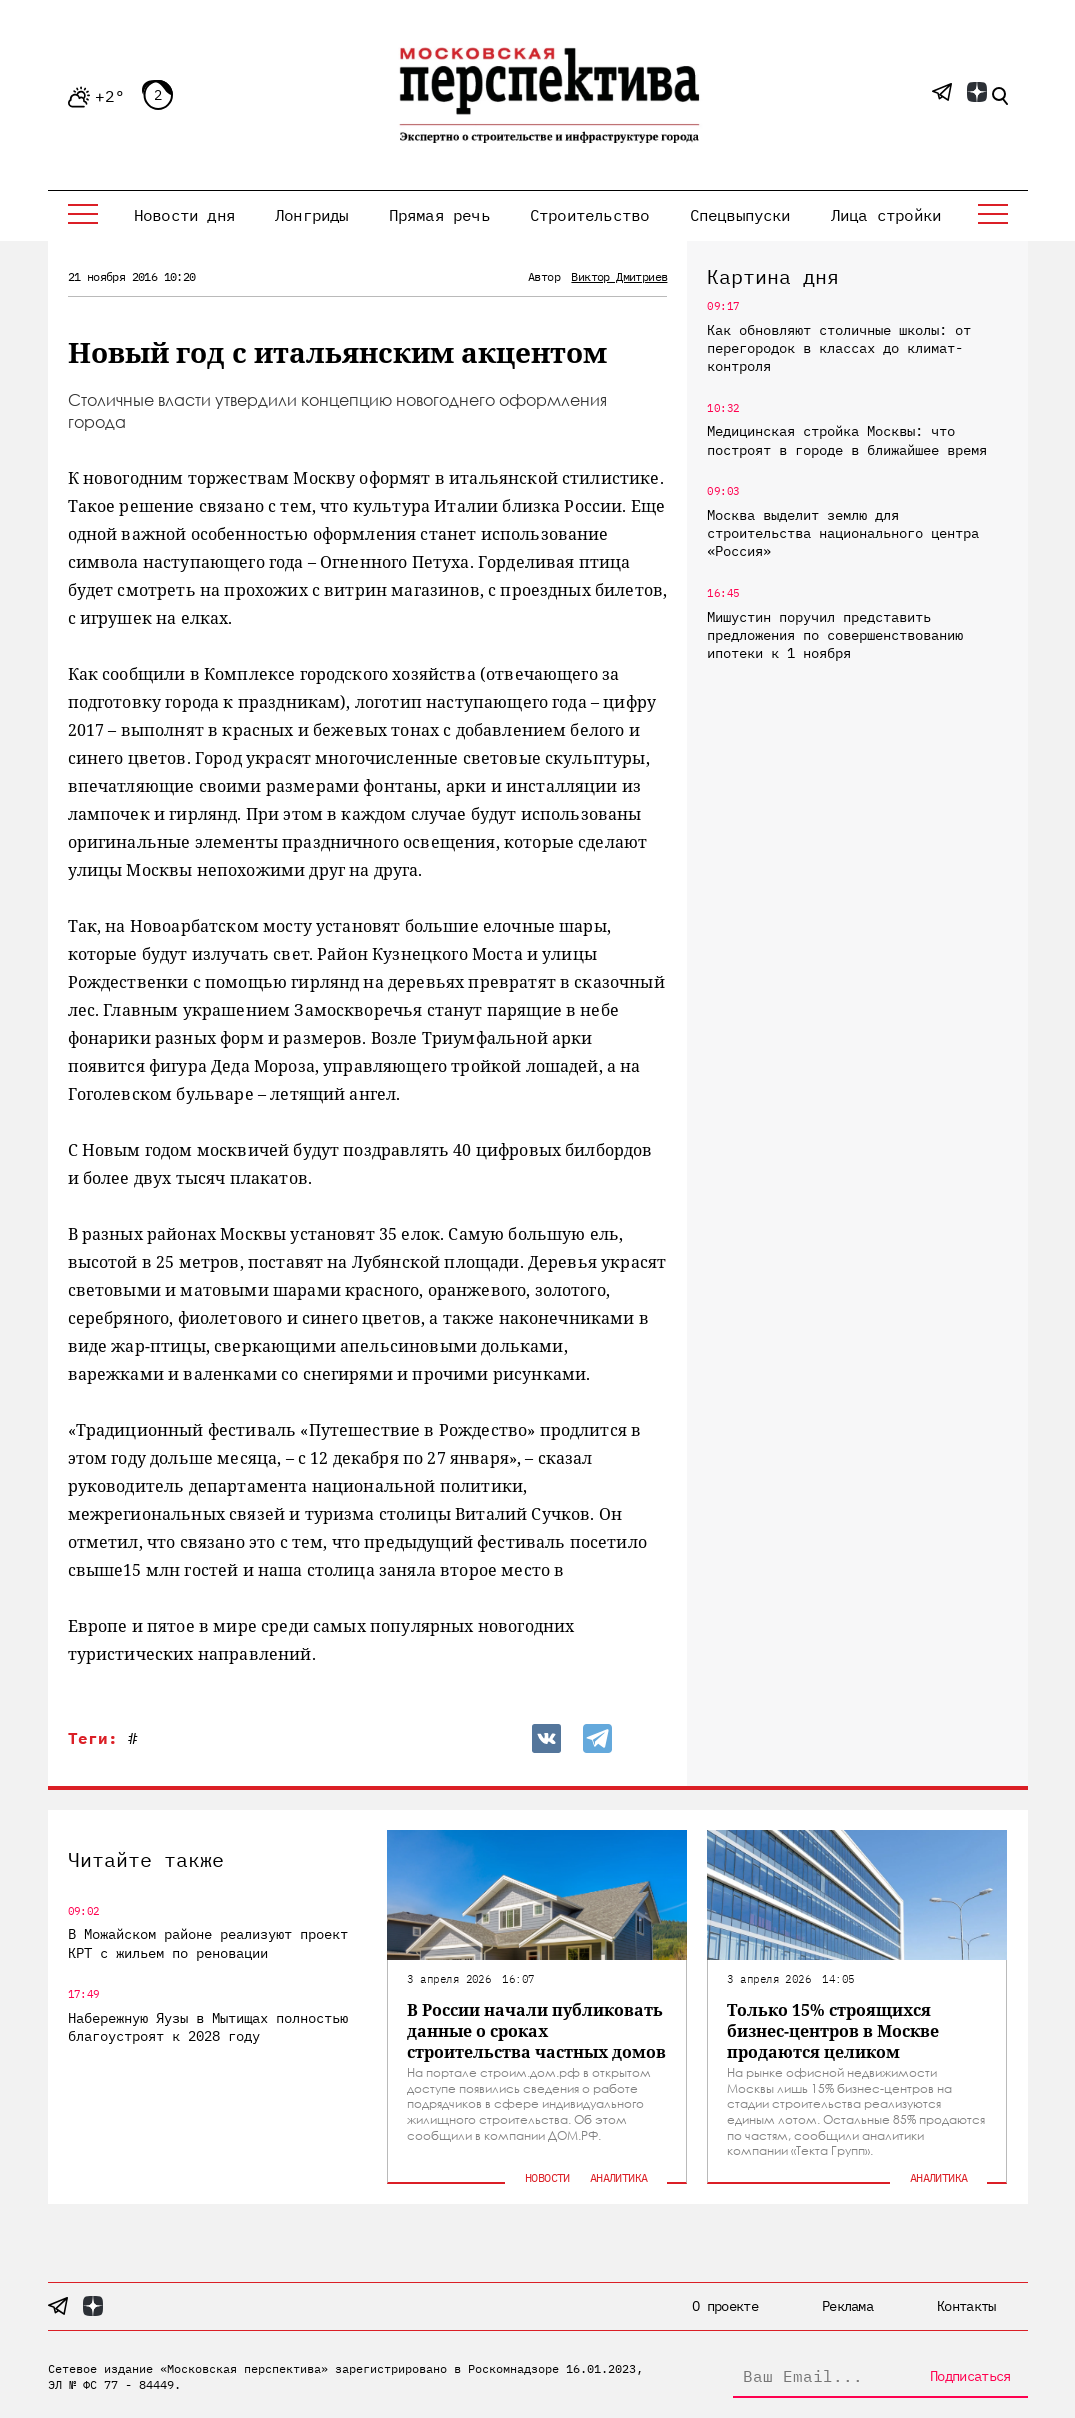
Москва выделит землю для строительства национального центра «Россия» (843, 533)
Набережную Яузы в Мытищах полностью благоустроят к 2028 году (208, 2027)
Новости (547, 2177)
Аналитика (619, 2177)
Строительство (590, 215)
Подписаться (970, 2376)
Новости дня (184, 215)
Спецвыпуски (740, 215)
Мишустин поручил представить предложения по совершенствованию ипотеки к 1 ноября (835, 635)
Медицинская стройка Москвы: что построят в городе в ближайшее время (847, 440)
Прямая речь (439, 215)
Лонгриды (312, 215)
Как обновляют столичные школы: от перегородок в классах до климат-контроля (839, 348)
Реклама (847, 2306)
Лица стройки (886, 215)
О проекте (725, 2306)
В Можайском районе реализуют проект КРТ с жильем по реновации (208, 1943)
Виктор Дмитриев (619, 276)
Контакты (966, 2306)
